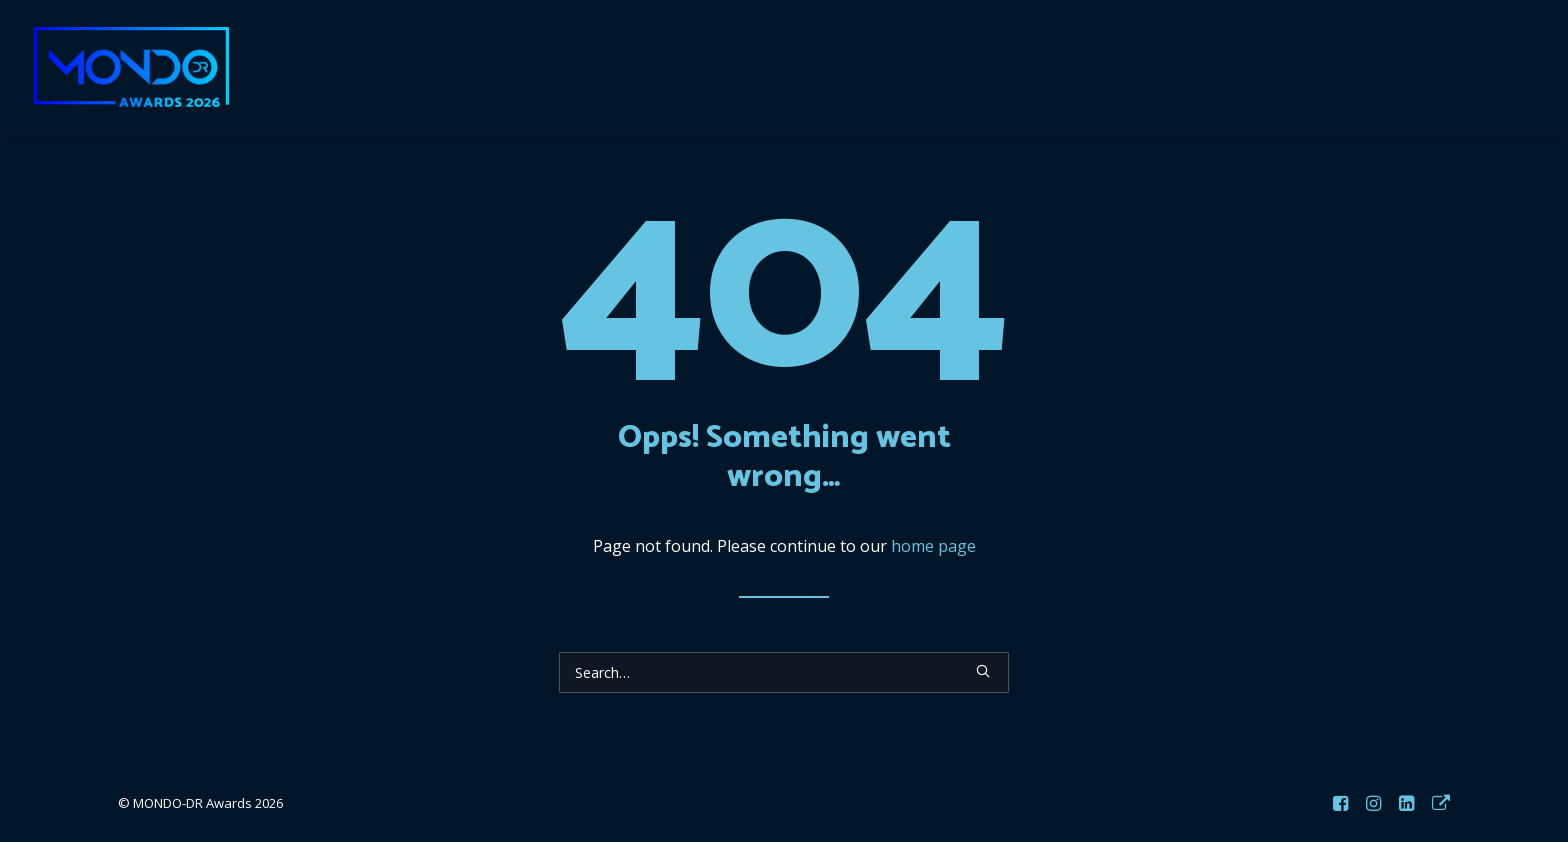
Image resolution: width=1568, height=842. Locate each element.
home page (933, 546)
